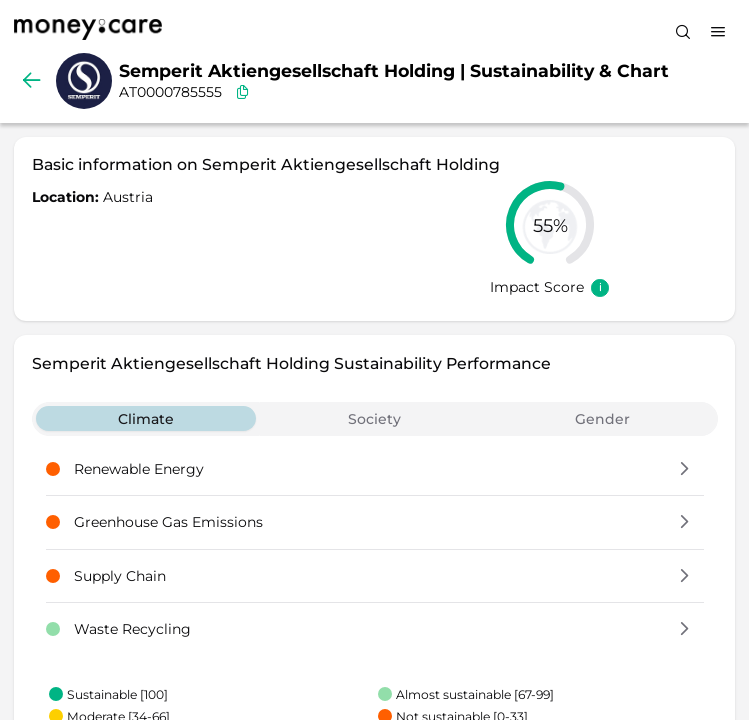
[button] (684, 470)
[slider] (550, 225)
